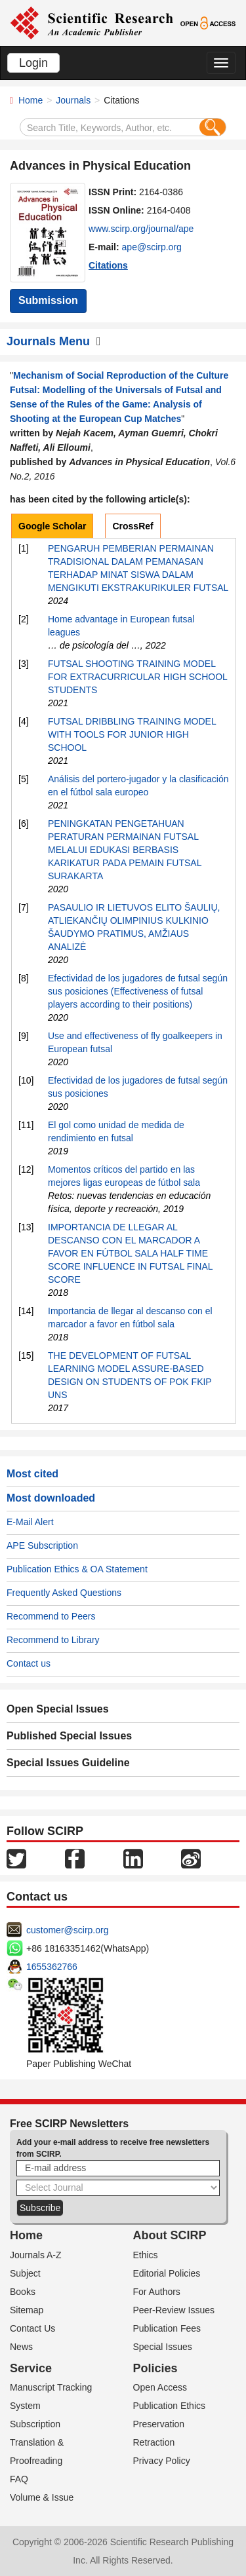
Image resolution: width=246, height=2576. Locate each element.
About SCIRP (170, 2235)
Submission (48, 300)
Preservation (159, 2424)
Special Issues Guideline (68, 1762)
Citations (108, 265)
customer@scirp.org (67, 1930)
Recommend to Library (53, 1640)
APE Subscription (42, 1545)
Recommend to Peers (51, 1616)
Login (33, 62)
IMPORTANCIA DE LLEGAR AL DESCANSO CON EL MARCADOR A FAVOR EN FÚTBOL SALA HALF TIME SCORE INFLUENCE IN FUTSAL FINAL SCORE (130, 1253)
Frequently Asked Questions (64, 1592)
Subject (25, 2273)
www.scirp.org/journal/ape (141, 228)
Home (30, 100)
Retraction (154, 2442)
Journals (73, 100)
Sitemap (26, 2310)
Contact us (29, 1663)
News (21, 2346)
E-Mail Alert (30, 1522)
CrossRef (132, 526)
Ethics (145, 2255)
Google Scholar (52, 526)
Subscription (35, 2424)
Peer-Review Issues (174, 2310)
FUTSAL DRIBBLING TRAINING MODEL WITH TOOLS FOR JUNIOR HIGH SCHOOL (132, 734)
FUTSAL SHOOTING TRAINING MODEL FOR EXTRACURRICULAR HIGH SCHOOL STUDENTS (137, 676)
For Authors (156, 2291)
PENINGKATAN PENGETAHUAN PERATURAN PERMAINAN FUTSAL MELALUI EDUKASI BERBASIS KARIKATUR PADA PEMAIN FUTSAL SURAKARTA (124, 849)
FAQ (19, 2479)
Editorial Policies (167, 2273)
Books (22, 2291)
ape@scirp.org (152, 247)
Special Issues (162, 2346)
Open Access (160, 2387)
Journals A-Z (36, 2255)
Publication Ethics (169, 2405)
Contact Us (32, 2328)
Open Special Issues (58, 1708)
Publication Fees (167, 2328)
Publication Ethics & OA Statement (77, 1569)
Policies (155, 2368)
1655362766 (51, 1966)
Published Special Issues (69, 1735)
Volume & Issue (41, 2497)
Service (31, 2368)
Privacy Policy (161, 2460)
